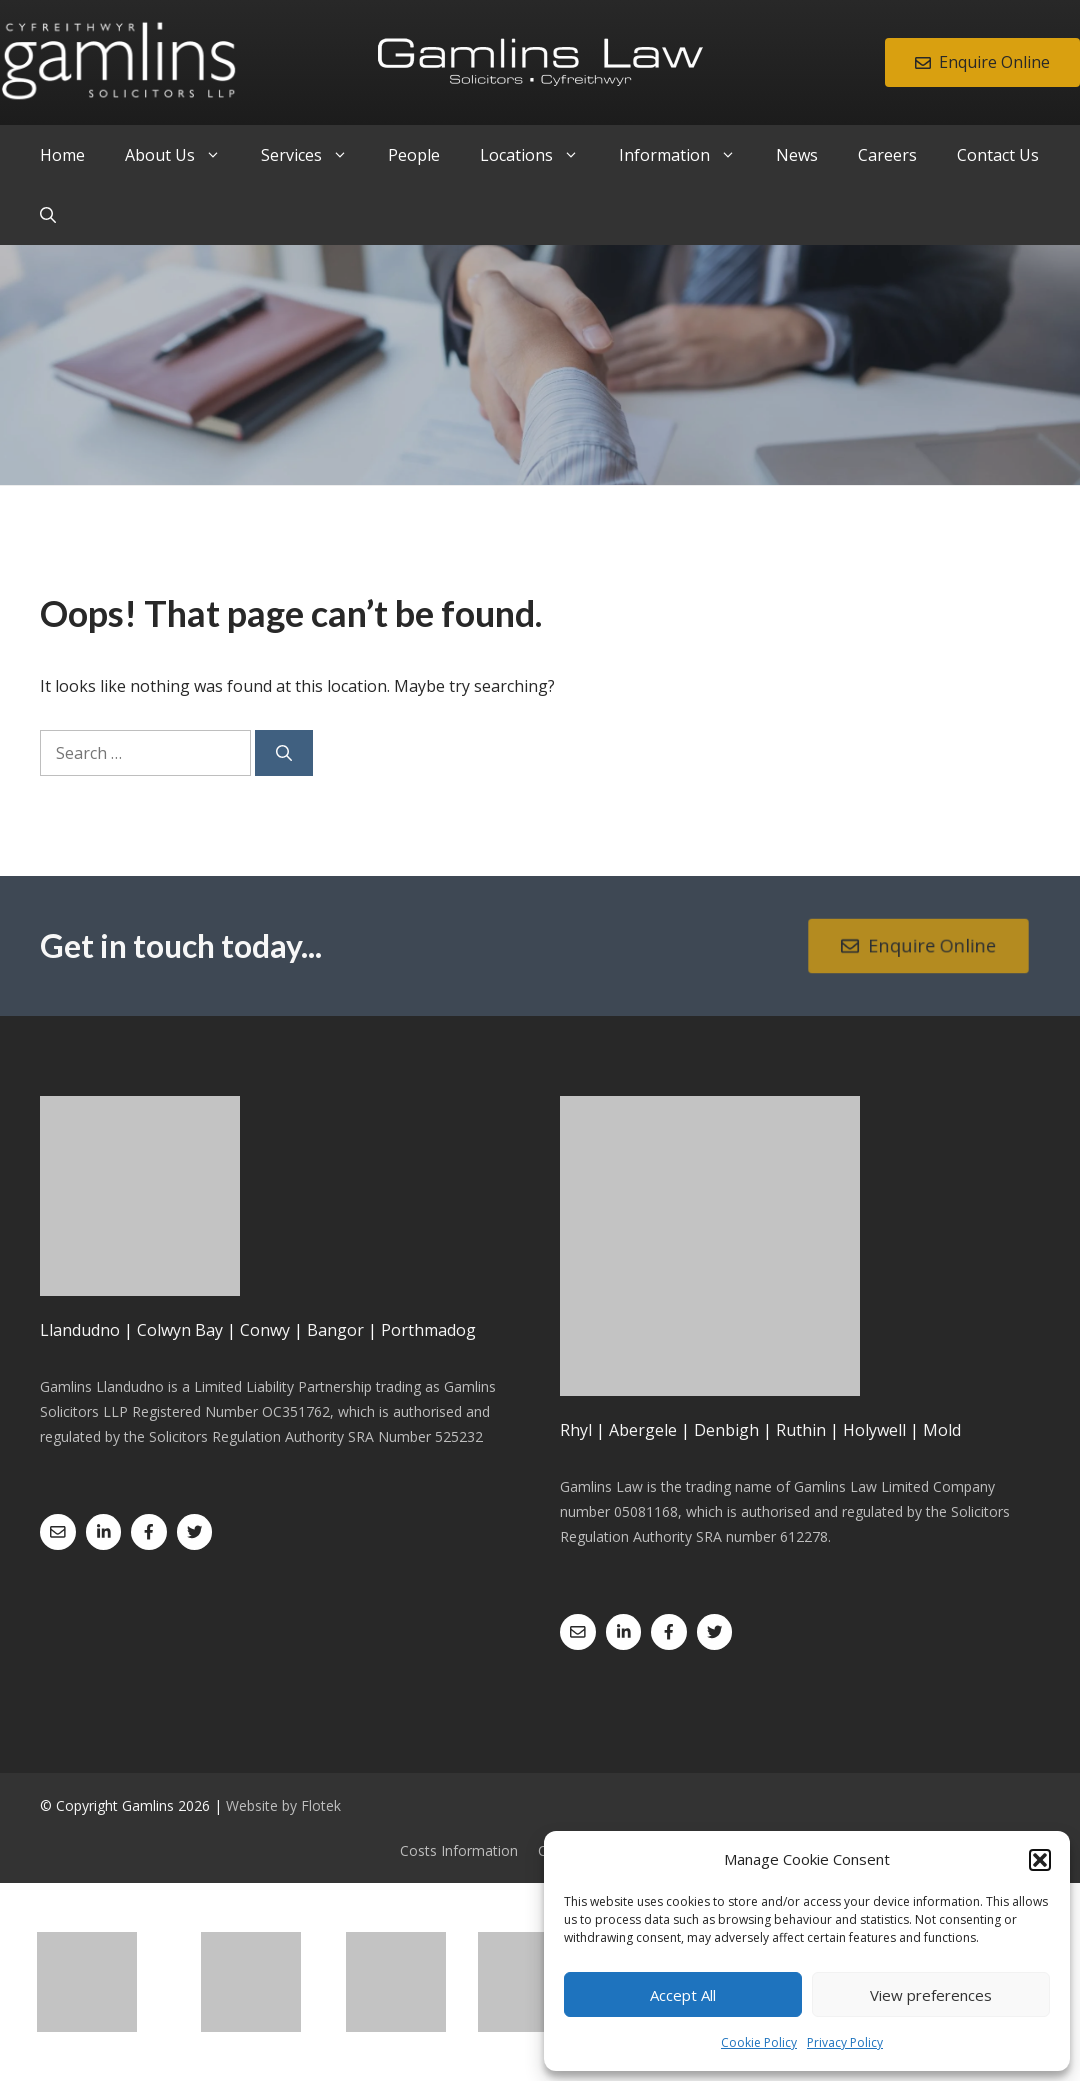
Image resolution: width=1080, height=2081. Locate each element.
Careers (887, 155)
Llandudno (80, 1330)
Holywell (874, 1430)
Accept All (683, 1995)
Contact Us (998, 155)
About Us (183, 155)
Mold (942, 1430)
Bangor (335, 1330)
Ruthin (801, 1430)
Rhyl (576, 1430)
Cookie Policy (759, 2042)
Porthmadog (428, 1330)
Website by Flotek (283, 1805)
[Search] (284, 753)
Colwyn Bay (180, 1330)
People (414, 155)
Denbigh (726, 1430)
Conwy (265, 1330)
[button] (1040, 1860)
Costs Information (459, 1850)
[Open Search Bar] (48, 215)
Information (687, 155)
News (797, 155)
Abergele (643, 1430)
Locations (539, 155)
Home (62, 155)
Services (314, 155)
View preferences (931, 1995)
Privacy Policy (845, 2042)
